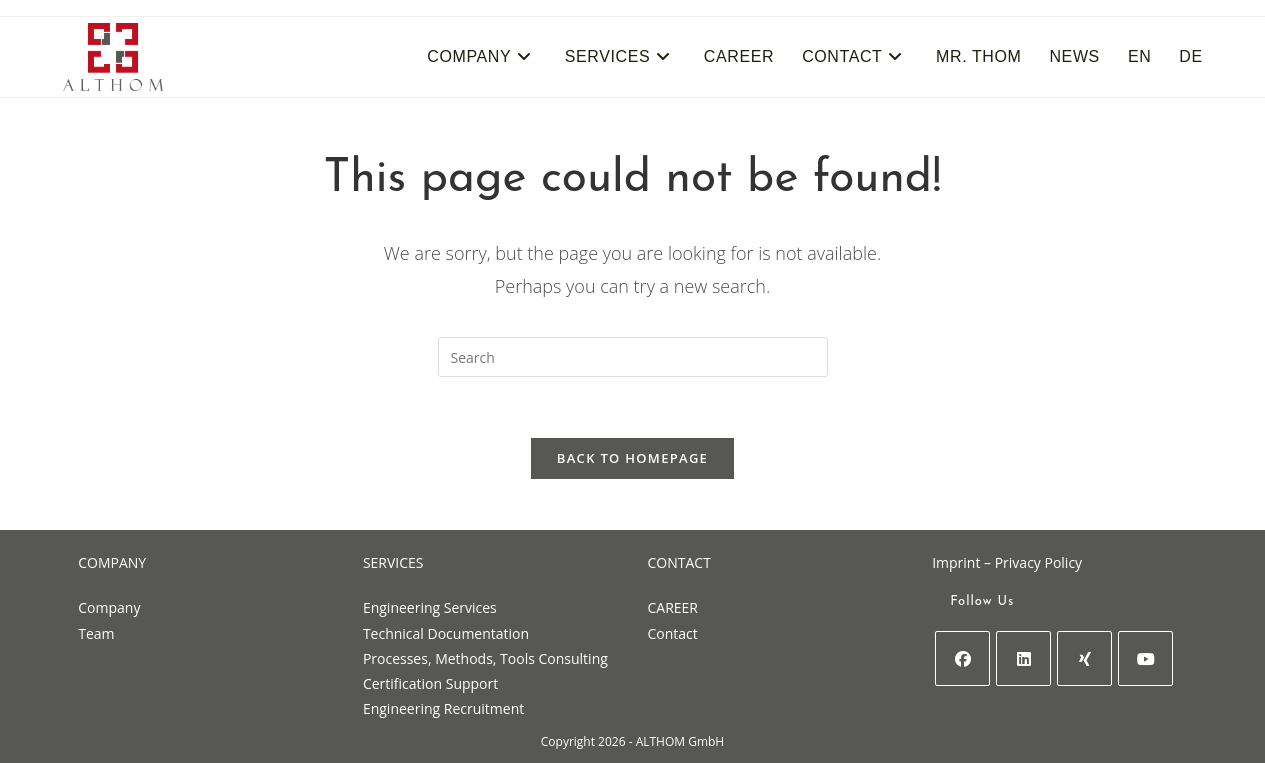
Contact (673, 633)
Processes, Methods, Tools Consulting (485, 658)
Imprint (956, 562)
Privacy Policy (1038, 562)
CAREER (673, 607)
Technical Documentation (446, 633)
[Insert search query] (633, 357)
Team (96, 633)
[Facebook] (962, 658)
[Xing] (1084, 658)
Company (109, 607)
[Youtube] (1145, 658)
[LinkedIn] (1023, 658)
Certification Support (430, 683)
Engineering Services (430, 607)
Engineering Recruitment (443, 708)
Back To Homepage (632, 458)
